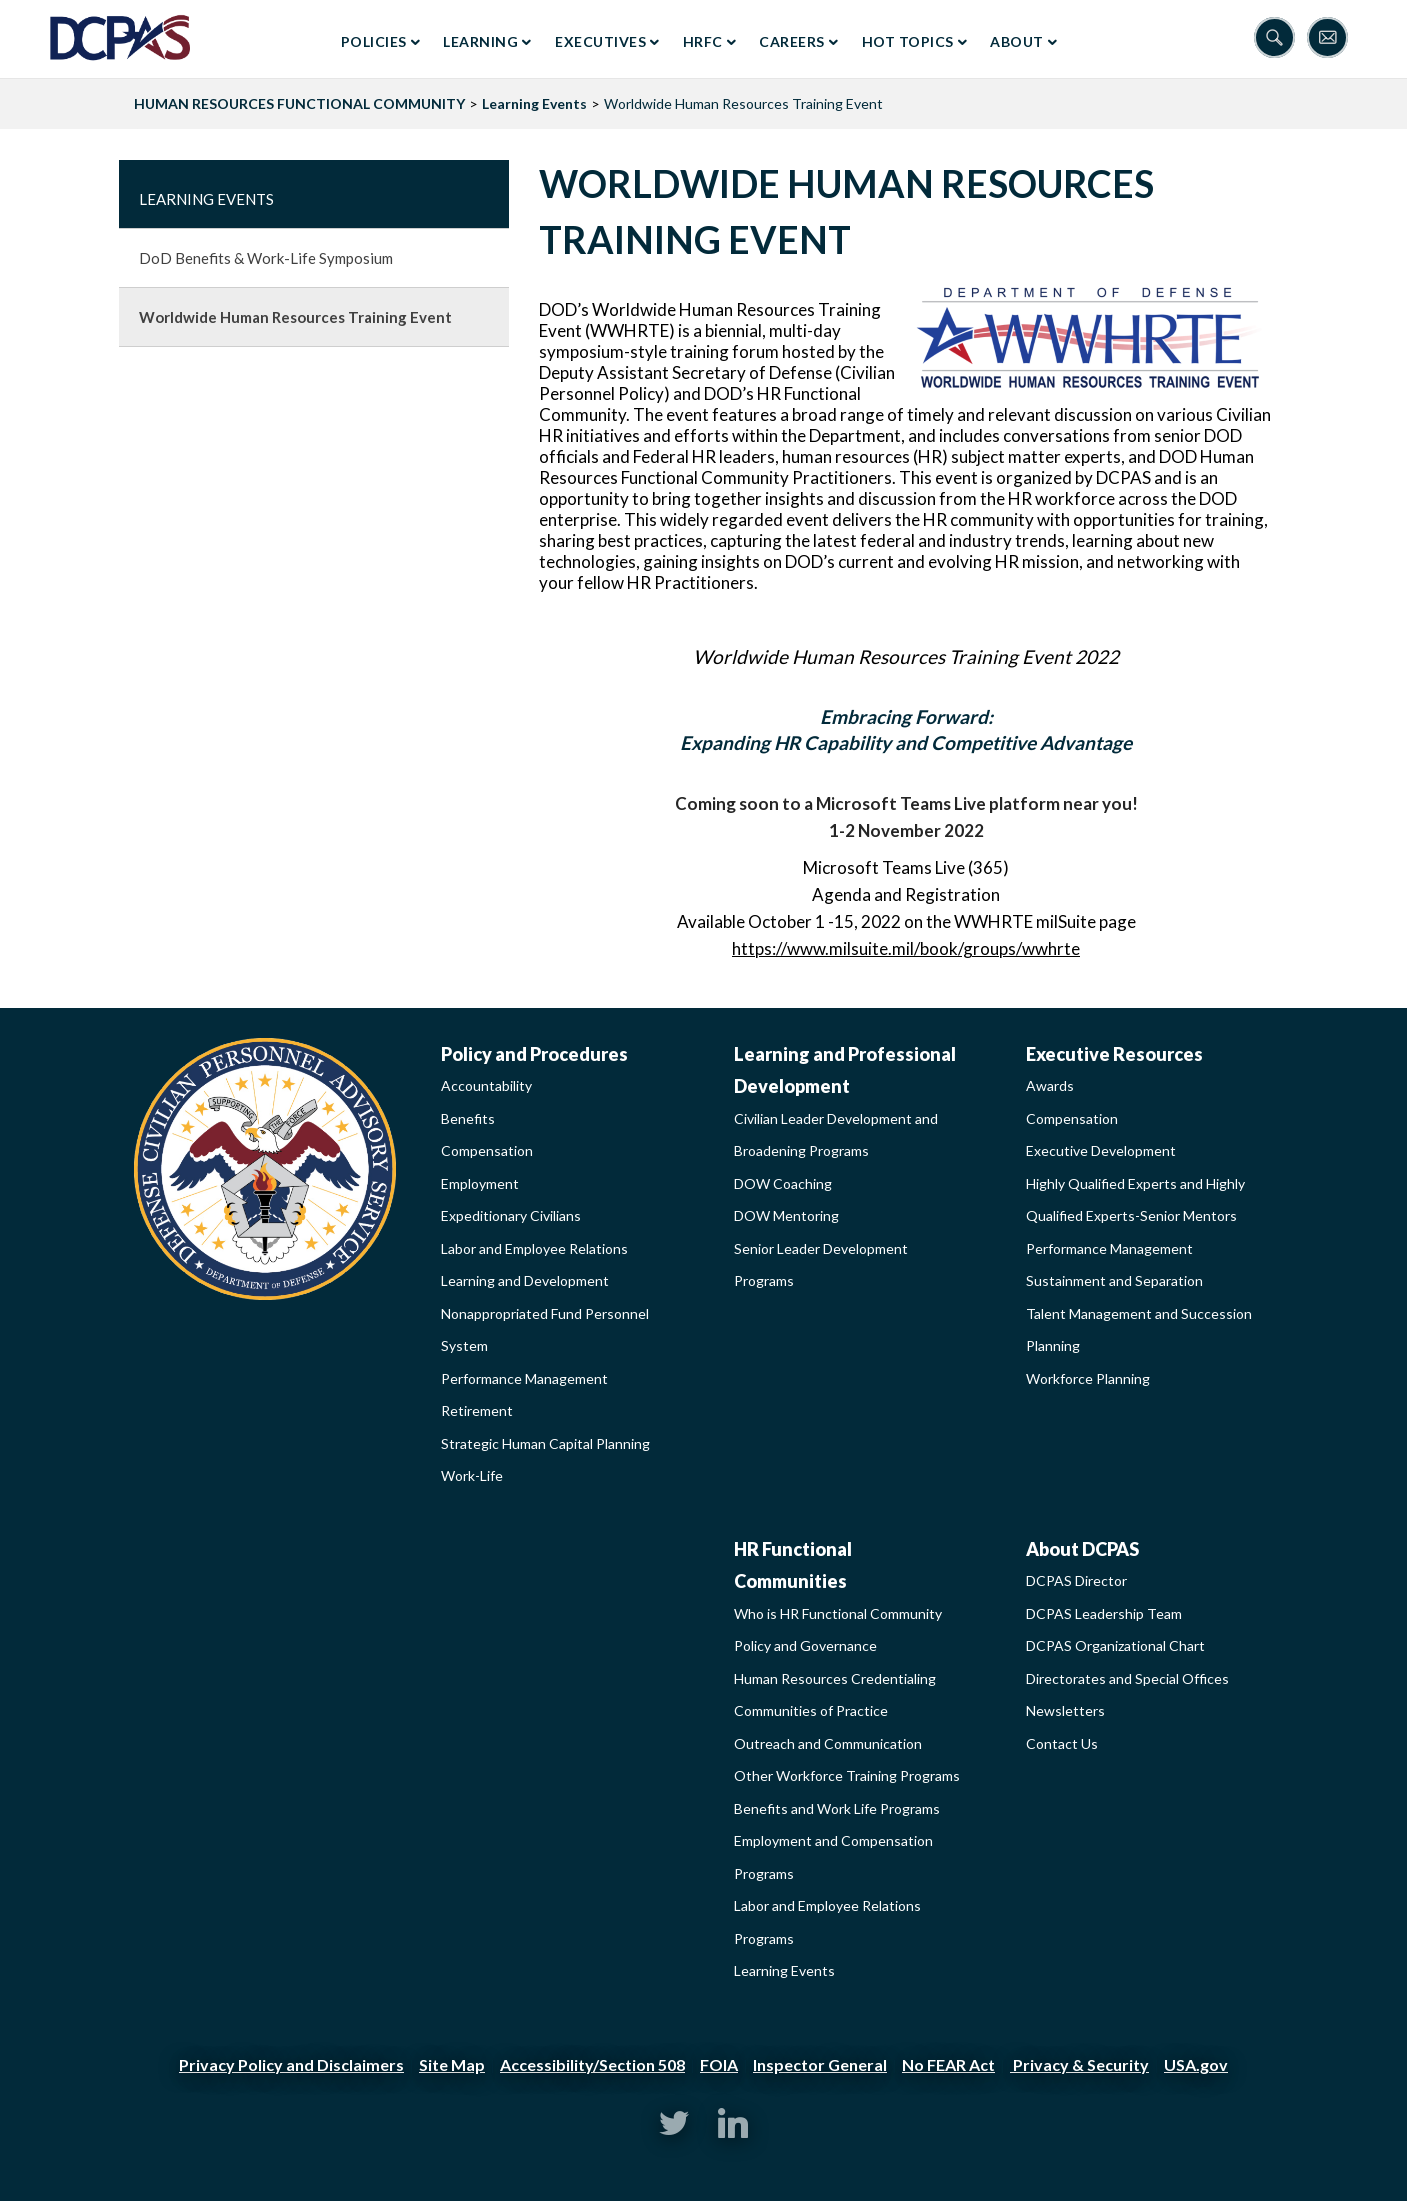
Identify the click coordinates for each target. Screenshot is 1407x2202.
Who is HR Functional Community (838, 1613)
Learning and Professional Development (845, 1070)
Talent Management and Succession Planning (1139, 1330)
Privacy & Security (1079, 2064)
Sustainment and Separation (1114, 1280)
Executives (600, 41)
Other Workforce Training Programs (847, 1775)
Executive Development (1101, 1150)
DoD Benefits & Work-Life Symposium (266, 258)
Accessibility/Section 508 (592, 2064)
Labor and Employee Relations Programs (827, 1922)
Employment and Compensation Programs (833, 1857)
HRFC (703, 41)
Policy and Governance (805, 1645)
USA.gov (1196, 2064)
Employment (480, 1183)
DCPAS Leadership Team (1104, 1613)
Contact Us (1062, 1743)
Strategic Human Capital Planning (545, 1443)
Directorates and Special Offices (1127, 1678)
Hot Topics (908, 41)
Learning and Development (525, 1280)
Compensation (487, 1150)
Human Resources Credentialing (835, 1678)
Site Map (452, 2064)
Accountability (486, 1085)
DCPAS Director (1076, 1580)
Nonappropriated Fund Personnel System (545, 1330)
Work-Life (472, 1475)
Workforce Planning (1088, 1378)
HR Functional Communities (793, 1565)
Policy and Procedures (534, 1054)
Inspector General (820, 2064)
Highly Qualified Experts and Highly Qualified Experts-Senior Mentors (1135, 1200)
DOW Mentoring (786, 1215)
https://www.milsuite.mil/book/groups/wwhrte (906, 948)
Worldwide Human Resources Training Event (295, 317)
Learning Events (534, 103)
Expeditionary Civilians (511, 1215)
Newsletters (1065, 1710)
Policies (374, 41)
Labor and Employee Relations (534, 1248)
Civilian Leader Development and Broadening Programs (836, 1135)
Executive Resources (1114, 1054)
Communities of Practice (811, 1710)
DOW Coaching (783, 1183)
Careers (792, 41)
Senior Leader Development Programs (821, 1265)
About (1017, 41)
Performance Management (524, 1378)
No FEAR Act (948, 2064)
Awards (1050, 1085)
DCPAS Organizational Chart (1115, 1645)
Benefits (468, 1118)
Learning (480, 41)
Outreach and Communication (828, 1743)
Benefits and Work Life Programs (837, 1808)
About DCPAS (1082, 1549)
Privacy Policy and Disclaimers (291, 2064)
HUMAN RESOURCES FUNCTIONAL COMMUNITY (299, 103)
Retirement (477, 1410)
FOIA (719, 2064)
